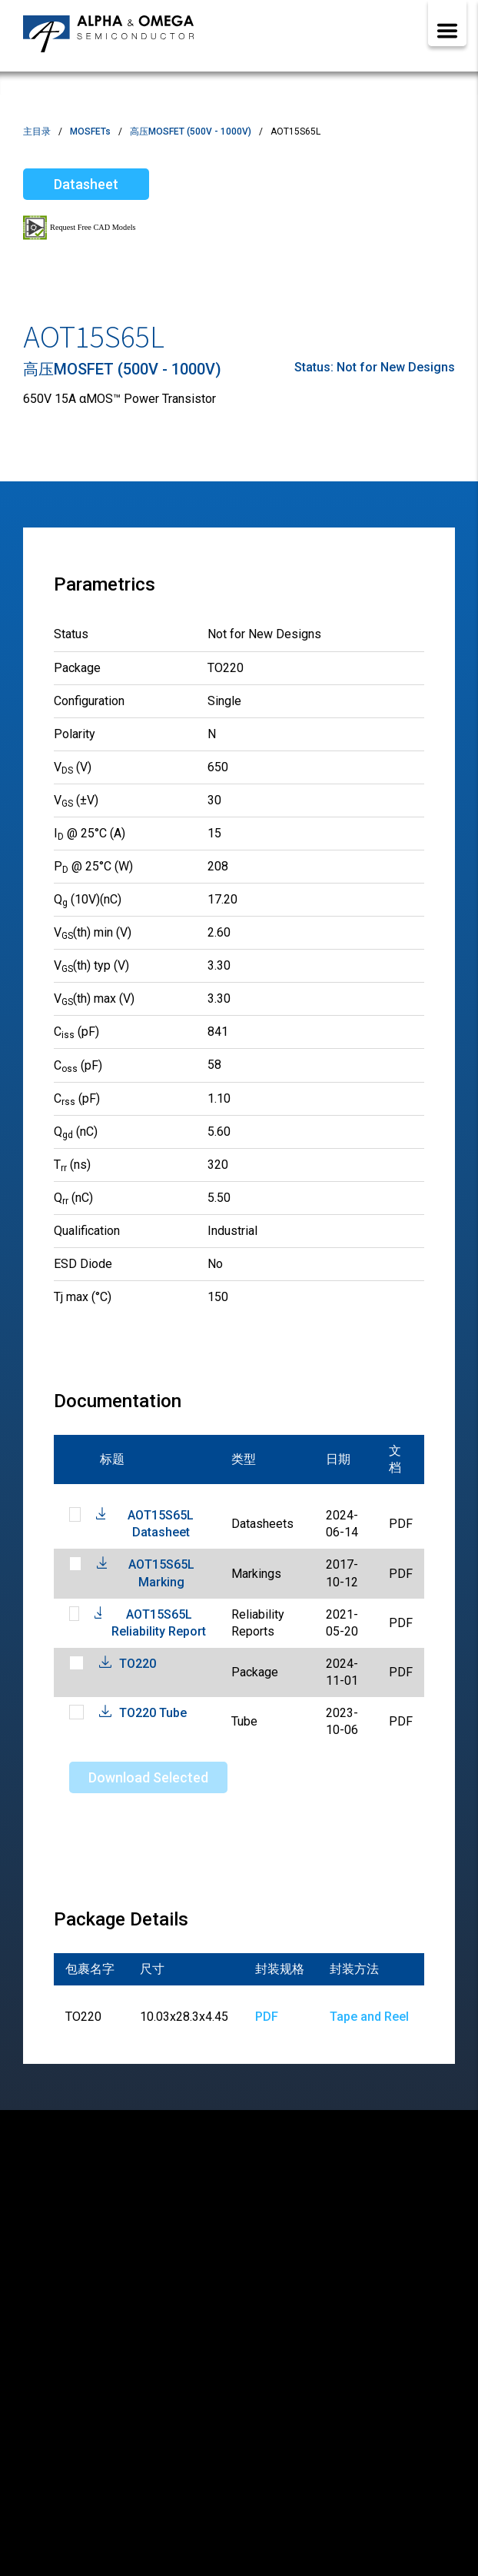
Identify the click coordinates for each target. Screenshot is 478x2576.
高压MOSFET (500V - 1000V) (190, 131)
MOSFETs (90, 131)
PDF (266, 2016)
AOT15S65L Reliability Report (158, 1623)
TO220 (137, 1663)
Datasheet (86, 184)
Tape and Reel (369, 2016)
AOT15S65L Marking (161, 1573)
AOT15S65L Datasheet (161, 1523)
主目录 (37, 131)
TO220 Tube (153, 1713)
